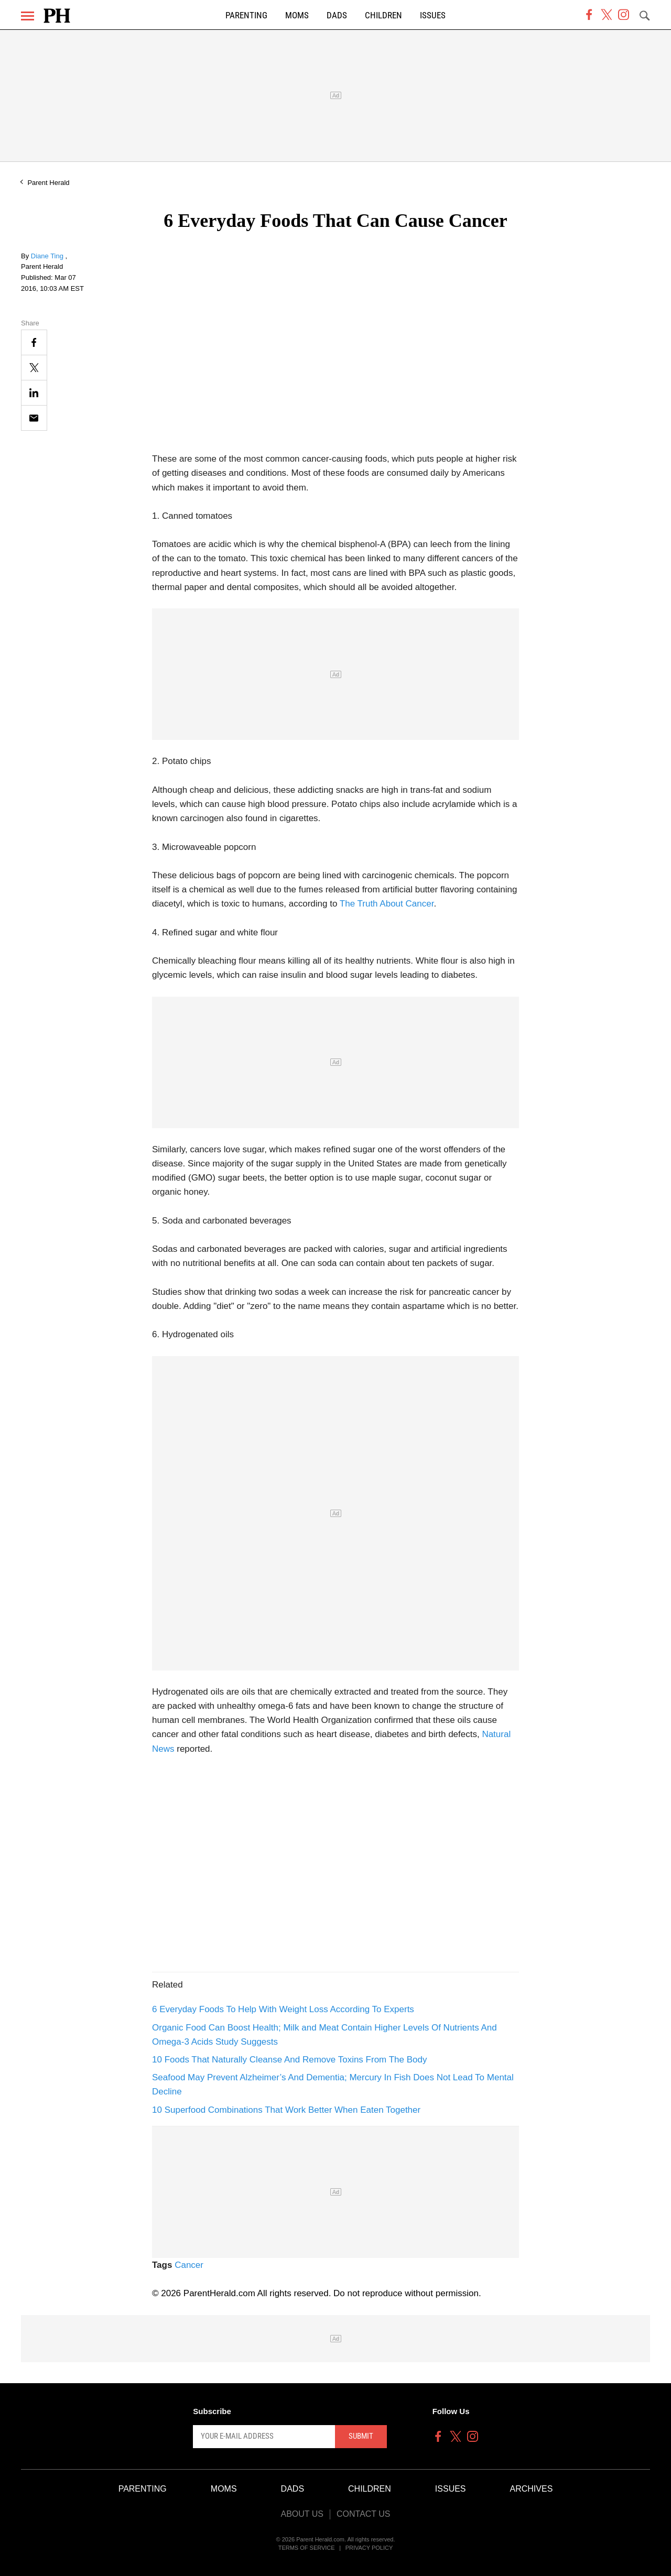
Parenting (246, 15)
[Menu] (27, 16)
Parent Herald (48, 183)
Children (383, 15)
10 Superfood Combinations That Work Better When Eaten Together (286, 2110)
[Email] (34, 418)
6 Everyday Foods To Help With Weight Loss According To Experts (283, 2009)
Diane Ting (48, 256)
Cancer (189, 2265)
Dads (337, 15)
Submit (361, 2436)
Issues (433, 15)
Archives (531, 2488)
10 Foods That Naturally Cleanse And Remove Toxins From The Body (289, 2060)
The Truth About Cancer (387, 904)
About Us (301, 2513)
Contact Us (364, 2513)
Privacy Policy (369, 2548)
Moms (297, 15)
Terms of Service (306, 2548)
